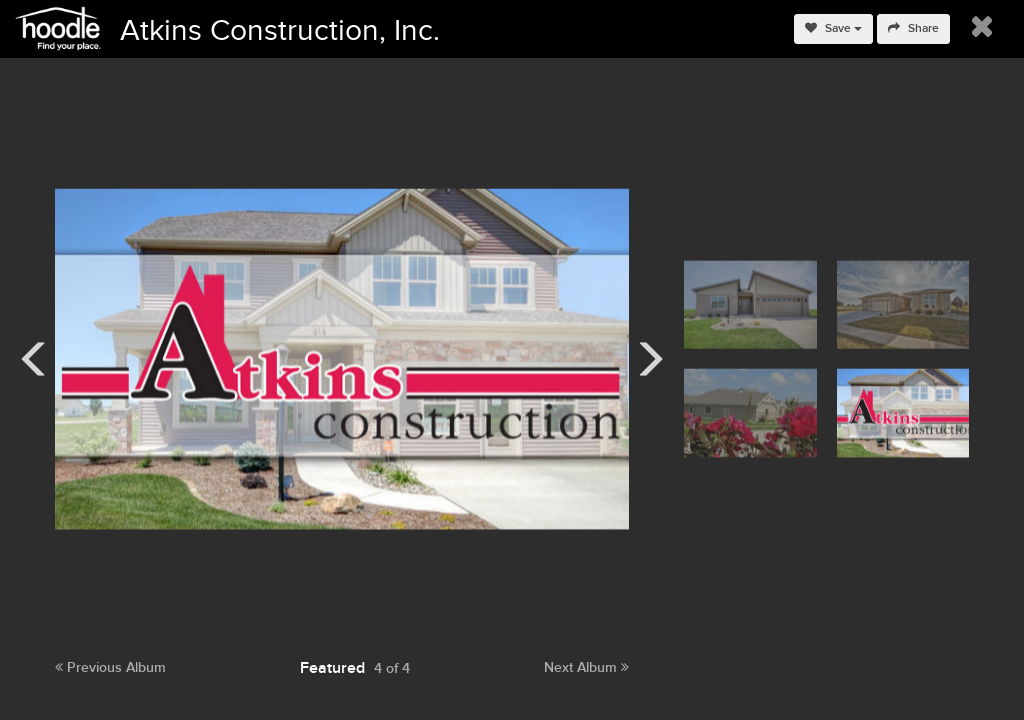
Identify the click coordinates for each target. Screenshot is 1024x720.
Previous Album (110, 667)
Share (913, 28)
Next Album (586, 667)
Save (833, 28)
